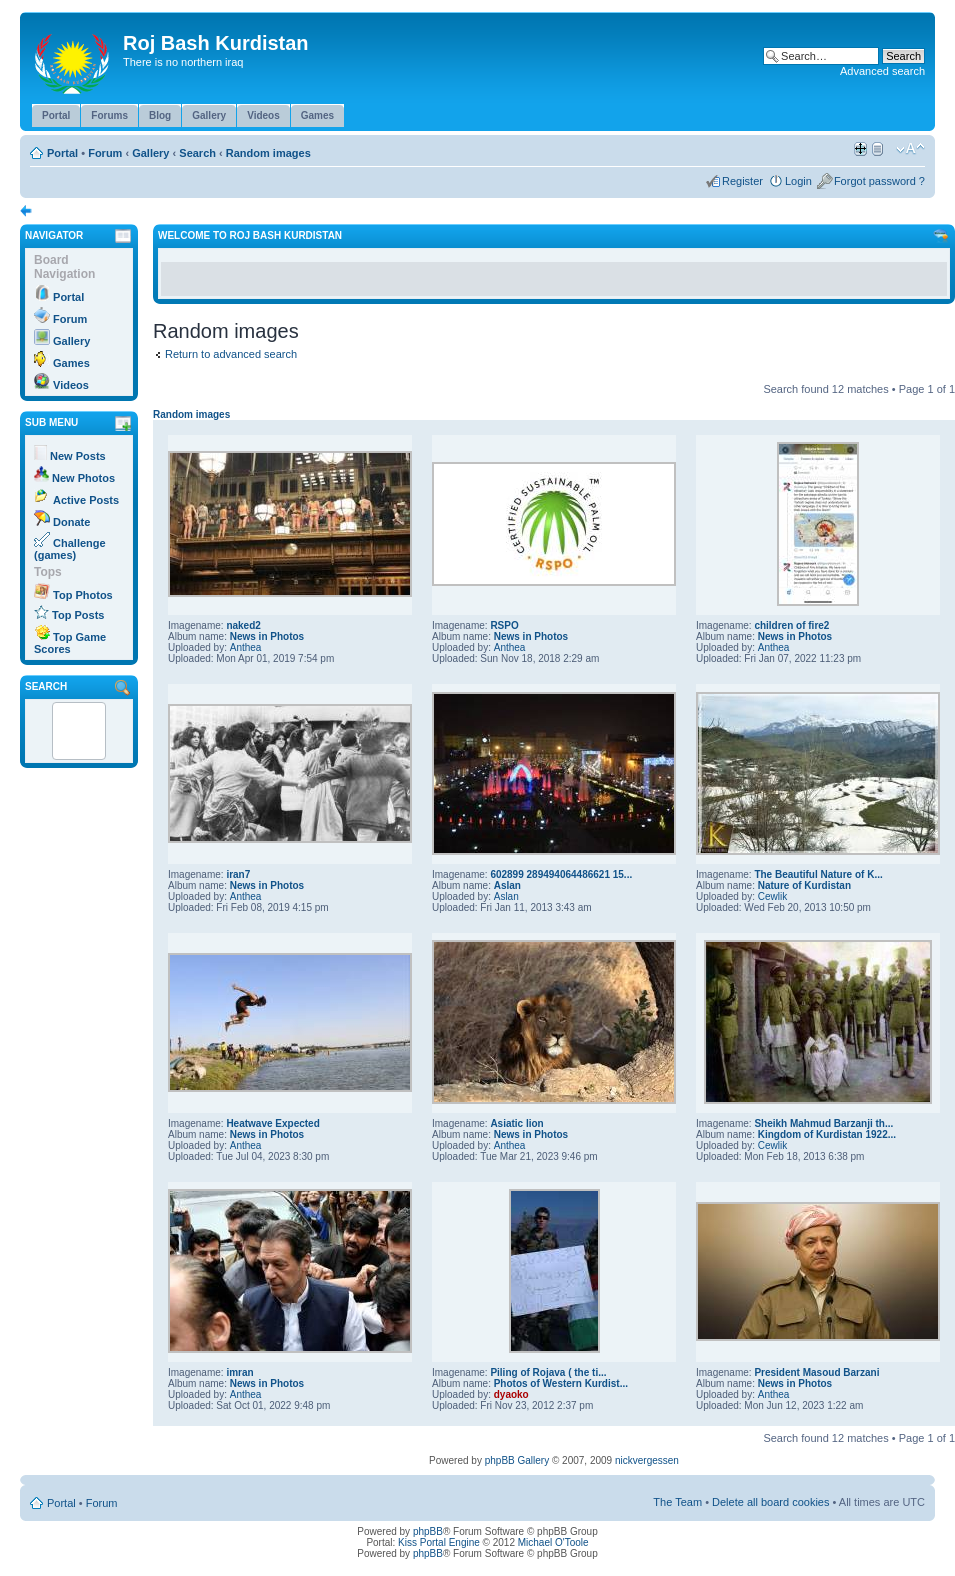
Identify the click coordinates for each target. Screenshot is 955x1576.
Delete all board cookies (770, 1502)
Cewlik (772, 896)
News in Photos (267, 636)
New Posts (78, 456)
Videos (71, 385)
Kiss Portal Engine (439, 1542)
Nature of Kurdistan (804, 885)
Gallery (150, 153)
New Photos (83, 478)
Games (71, 363)
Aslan (507, 885)
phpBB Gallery (517, 1460)
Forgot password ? (879, 181)
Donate (71, 522)
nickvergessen (647, 1460)
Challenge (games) (70, 549)
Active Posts (86, 500)
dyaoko (511, 1394)
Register (742, 181)
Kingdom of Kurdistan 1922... (827, 1134)
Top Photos (83, 595)
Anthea (246, 647)
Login (798, 181)
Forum (105, 153)
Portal (62, 153)
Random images (268, 153)
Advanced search (882, 71)
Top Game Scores (70, 643)
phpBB (428, 1531)
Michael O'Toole (553, 1542)
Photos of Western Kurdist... (561, 1383)
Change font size (910, 149)
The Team (677, 1502)
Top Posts (78, 615)
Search (197, 153)
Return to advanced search (231, 354)
